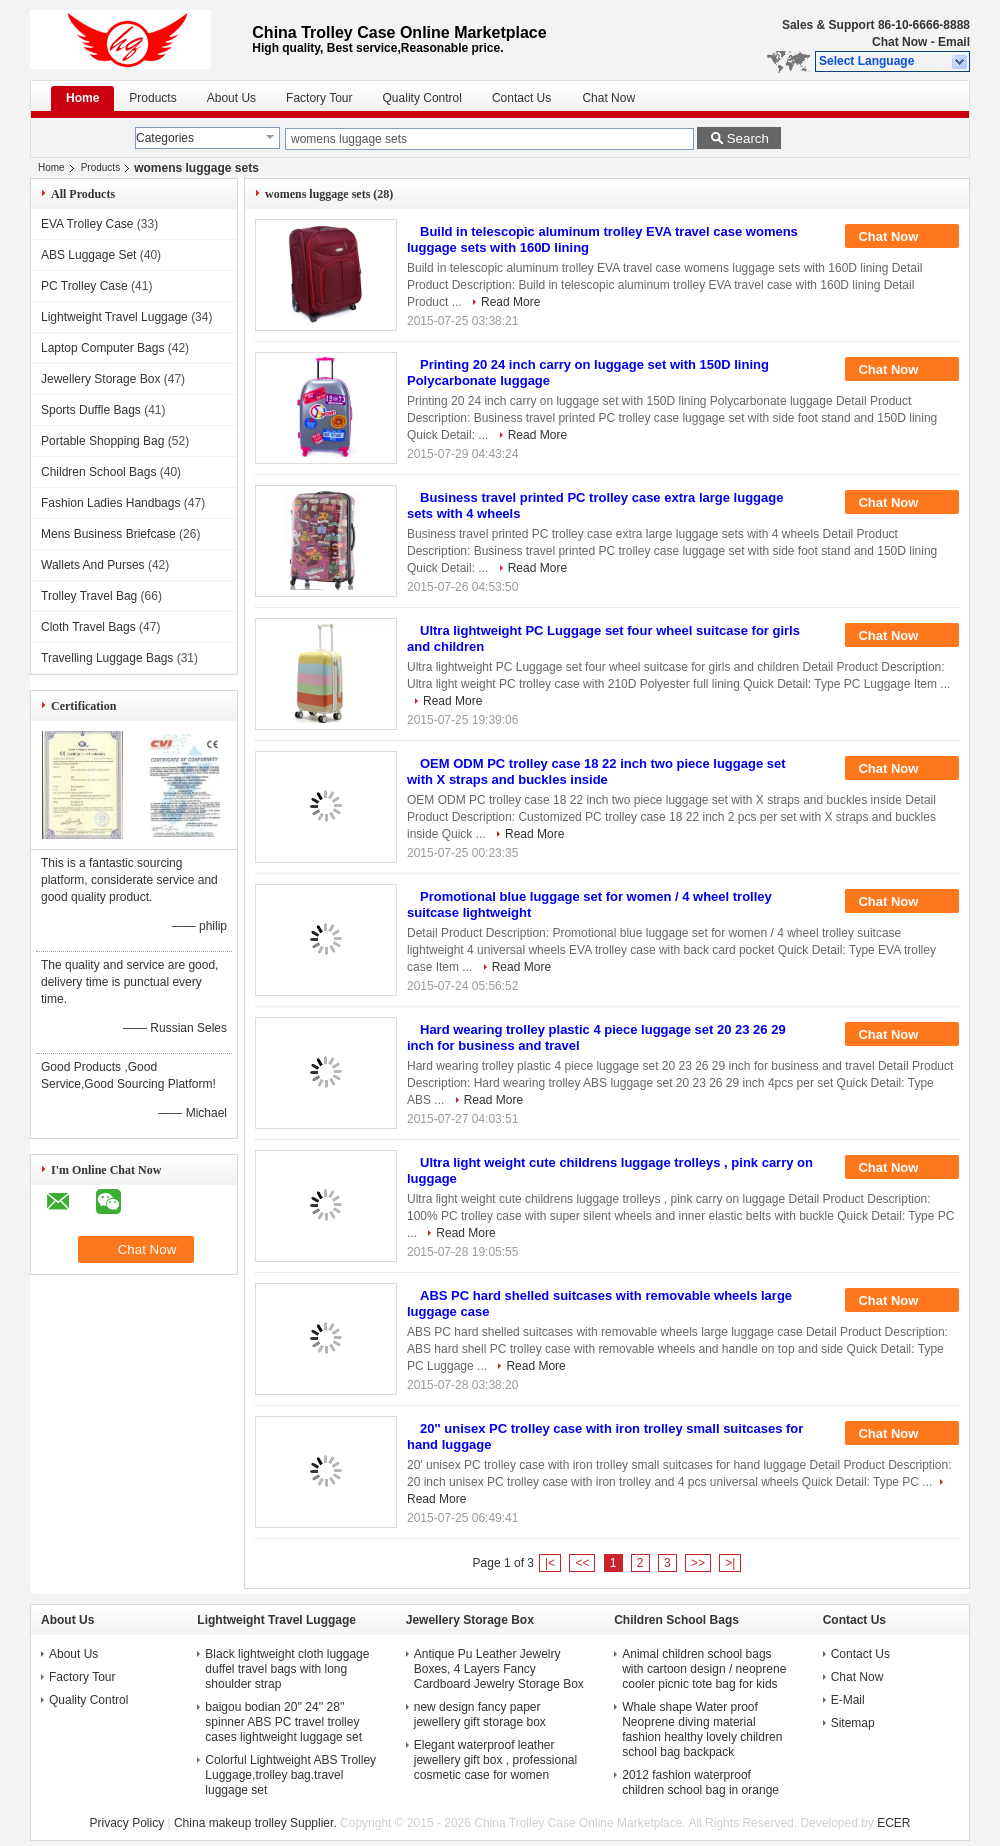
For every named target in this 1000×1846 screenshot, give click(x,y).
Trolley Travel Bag (89, 596)
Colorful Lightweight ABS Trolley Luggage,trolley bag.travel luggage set (290, 1775)
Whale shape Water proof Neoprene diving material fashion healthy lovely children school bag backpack (702, 1729)
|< (550, 1563)
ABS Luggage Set (88, 255)
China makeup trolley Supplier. (257, 1823)
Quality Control (422, 98)
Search (748, 138)
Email (954, 42)
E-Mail (848, 1700)
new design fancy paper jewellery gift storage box (480, 1714)
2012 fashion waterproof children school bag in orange (700, 1782)
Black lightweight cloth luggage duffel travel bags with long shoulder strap (287, 1669)
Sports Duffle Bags (91, 410)
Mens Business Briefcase (108, 534)
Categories (165, 138)
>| (730, 1563)
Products (152, 98)
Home (82, 98)
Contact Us (521, 98)
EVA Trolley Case (87, 224)
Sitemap (853, 1723)
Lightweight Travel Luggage (114, 317)
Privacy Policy (126, 1823)
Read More (510, 302)
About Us (231, 98)
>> (698, 1563)
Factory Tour (319, 98)
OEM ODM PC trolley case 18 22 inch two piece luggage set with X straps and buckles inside (596, 771)
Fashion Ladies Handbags (110, 503)
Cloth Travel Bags (88, 627)
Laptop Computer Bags (102, 348)
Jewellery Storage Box (100, 379)
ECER (893, 1823)
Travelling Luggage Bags (107, 658)
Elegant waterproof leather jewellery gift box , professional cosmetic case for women (495, 1760)
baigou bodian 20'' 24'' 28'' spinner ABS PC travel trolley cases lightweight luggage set (283, 1722)
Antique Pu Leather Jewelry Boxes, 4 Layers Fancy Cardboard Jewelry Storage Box (499, 1669)
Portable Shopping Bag (102, 441)
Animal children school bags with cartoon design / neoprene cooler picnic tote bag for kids (704, 1669)
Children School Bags (98, 472)
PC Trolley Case (84, 286)
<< (582, 1563)
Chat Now (899, 42)
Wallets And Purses (93, 565)
